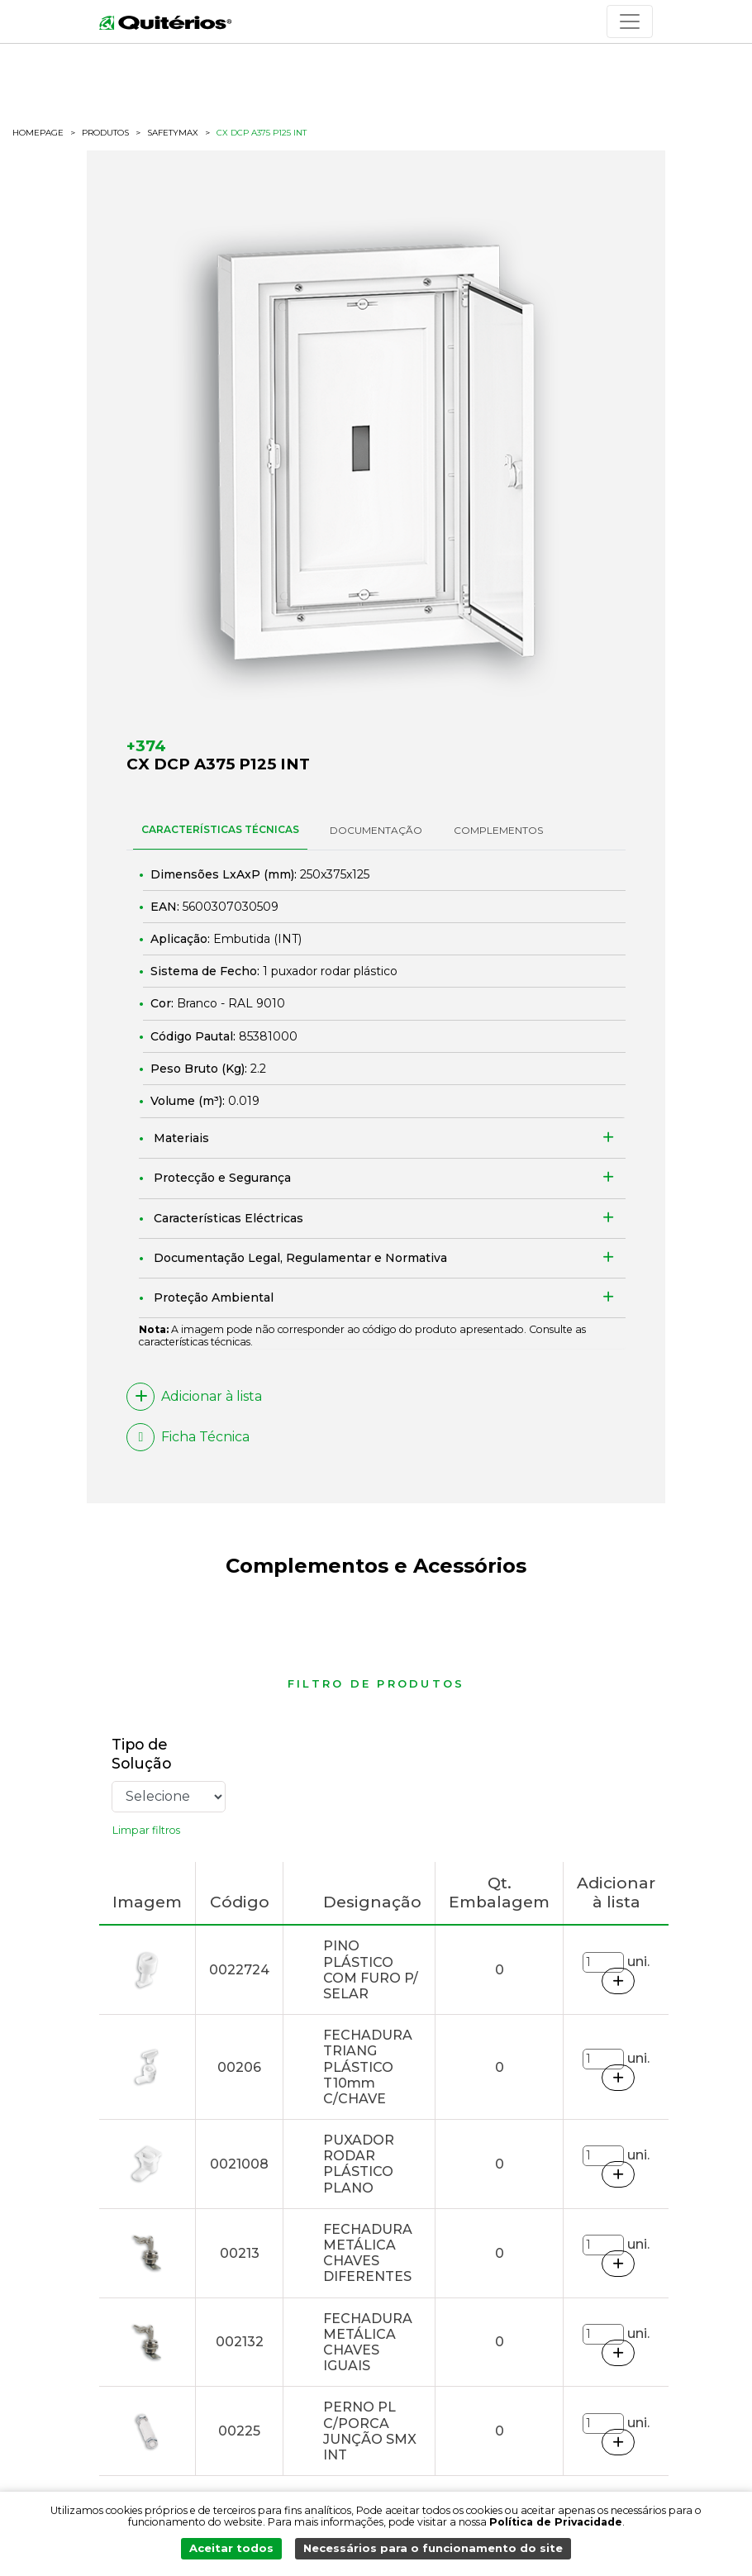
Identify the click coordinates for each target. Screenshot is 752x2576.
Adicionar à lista (194, 1397)
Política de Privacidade (555, 2527)
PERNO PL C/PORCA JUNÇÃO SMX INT (369, 2431)
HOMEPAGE (38, 133)
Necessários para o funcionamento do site (430, 2551)
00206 (239, 2067)
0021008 (239, 2164)
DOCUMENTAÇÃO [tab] (376, 830)
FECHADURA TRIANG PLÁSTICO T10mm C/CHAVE (367, 2067)
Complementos (498, 830)
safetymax (172, 133)
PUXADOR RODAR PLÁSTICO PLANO (358, 2164)
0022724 (239, 1970)
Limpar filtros (146, 1830)
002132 (240, 2342)
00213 (239, 2253)
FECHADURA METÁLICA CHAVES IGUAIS (367, 2342)
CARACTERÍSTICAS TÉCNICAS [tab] (220, 829)
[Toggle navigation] (630, 21)
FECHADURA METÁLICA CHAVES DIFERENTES (367, 2253)
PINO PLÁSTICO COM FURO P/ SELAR (370, 1970)
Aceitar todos (237, 2551)
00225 (239, 2431)
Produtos (105, 132)
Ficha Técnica (188, 1437)
